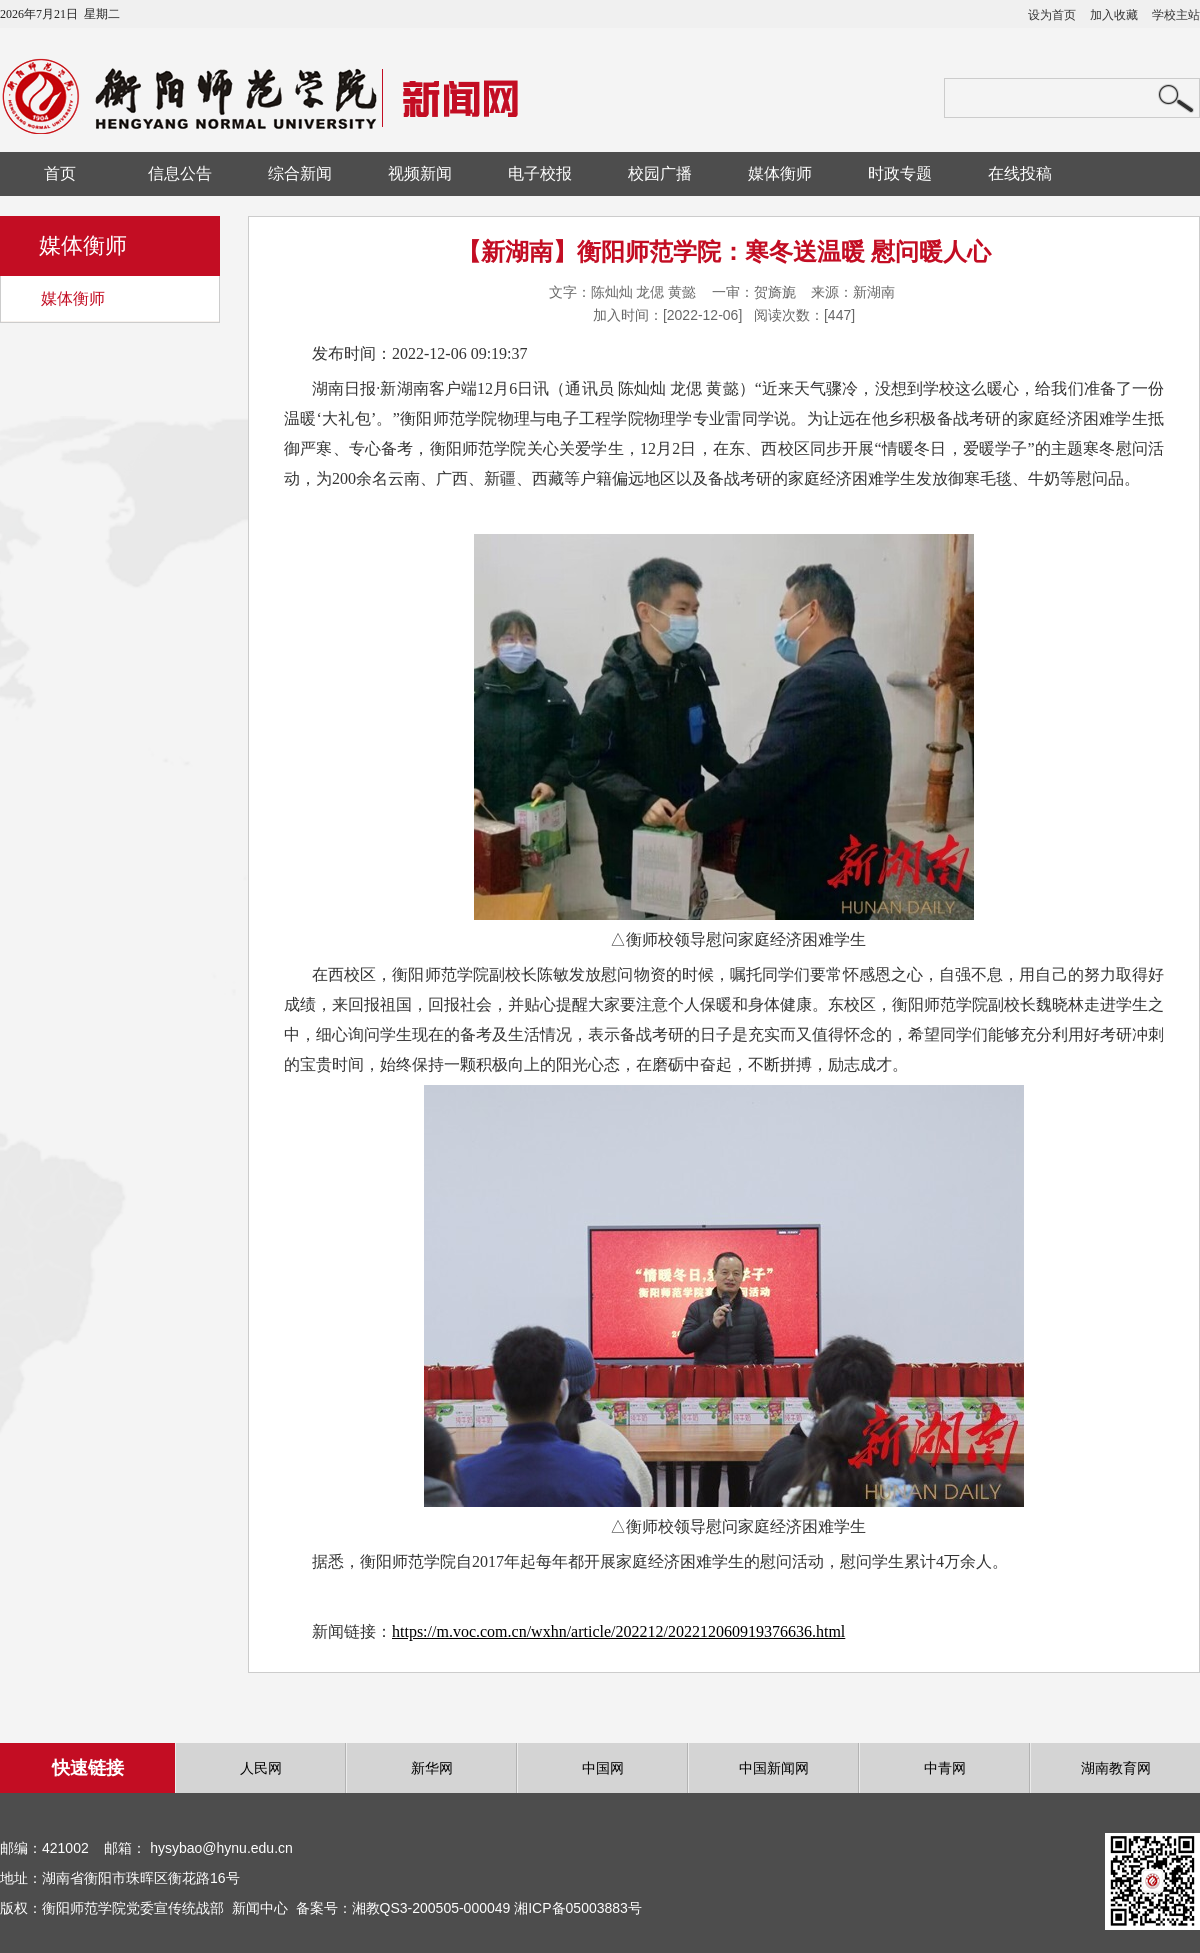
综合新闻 (300, 173)
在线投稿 (1020, 173)
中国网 (603, 1768)
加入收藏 (1114, 15)
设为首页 (1052, 15)
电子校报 (540, 173)
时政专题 (900, 173)
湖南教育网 (1116, 1768)
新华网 (432, 1768)
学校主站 (1176, 15)
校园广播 (660, 173)
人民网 (261, 1768)
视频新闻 (420, 173)
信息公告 (180, 173)
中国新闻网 (774, 1768)
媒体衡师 (780, 173)
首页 (60, 173)
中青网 (945, 1768)
